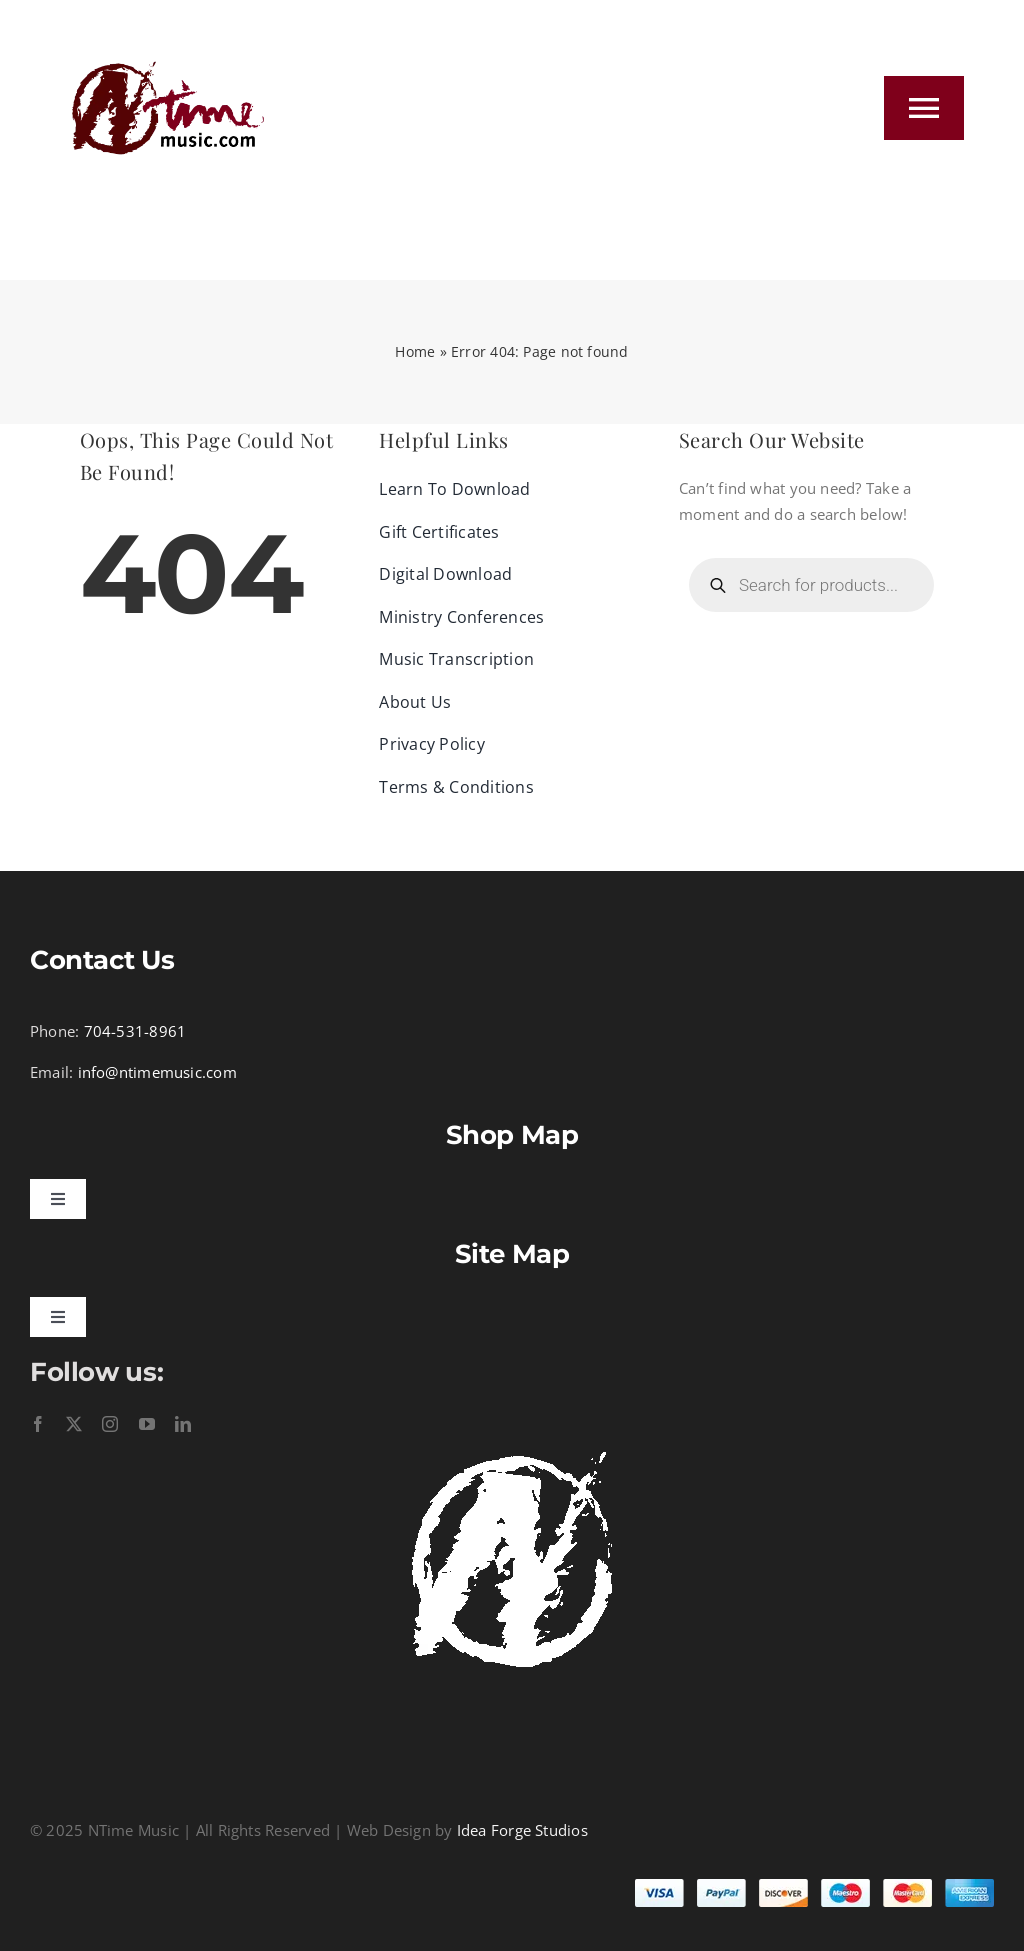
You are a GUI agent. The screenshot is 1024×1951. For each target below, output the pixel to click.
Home (415, 351)
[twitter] (74, 1424)
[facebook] (38, 1424)
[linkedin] (183, 1424)
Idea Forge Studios (522, 1830)
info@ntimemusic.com (157, 1072)
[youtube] (147, 1424)
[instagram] (110, 1424)
